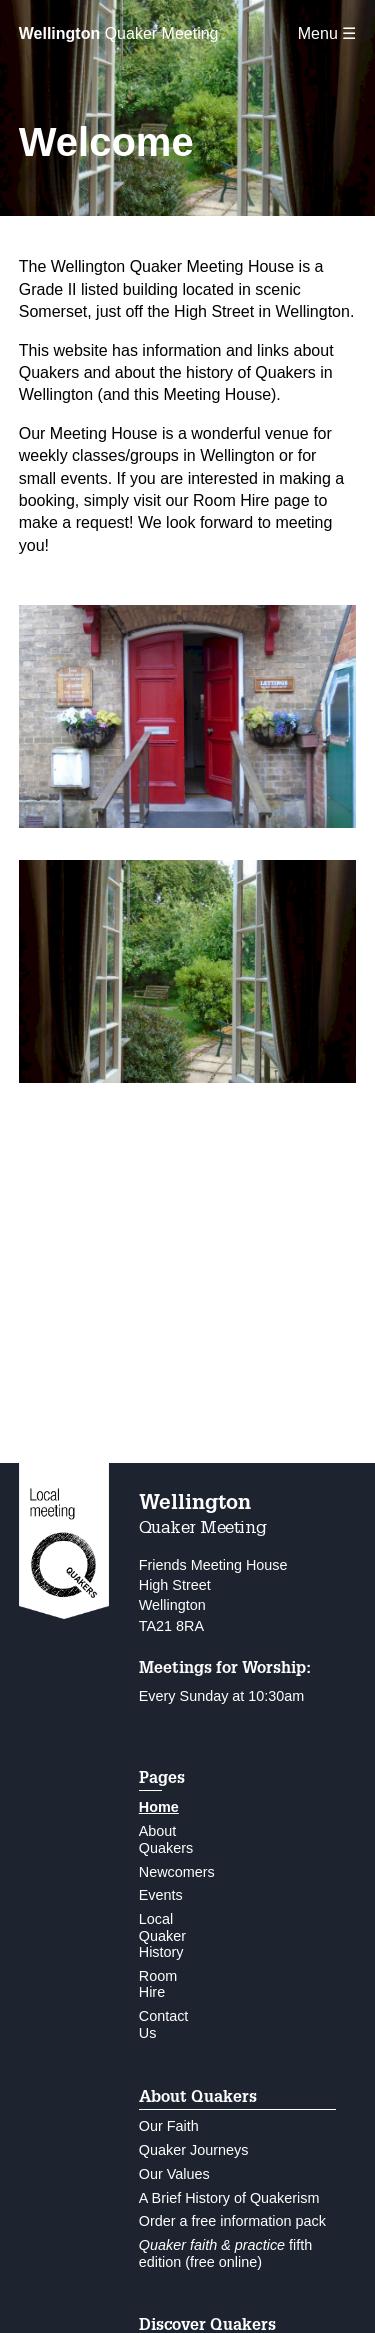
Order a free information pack (232, 2221)
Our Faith (169, 2126)
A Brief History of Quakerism (229, 2198)
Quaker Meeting (119, 33)
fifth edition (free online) (226, 2253)
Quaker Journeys (194, 2150)
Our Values (174, 2174)
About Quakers (166, 1839)
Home (159, 1807)
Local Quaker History (162, 1935)
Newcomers (177, 1872)
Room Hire (158, 1984)
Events (161, 1895)
